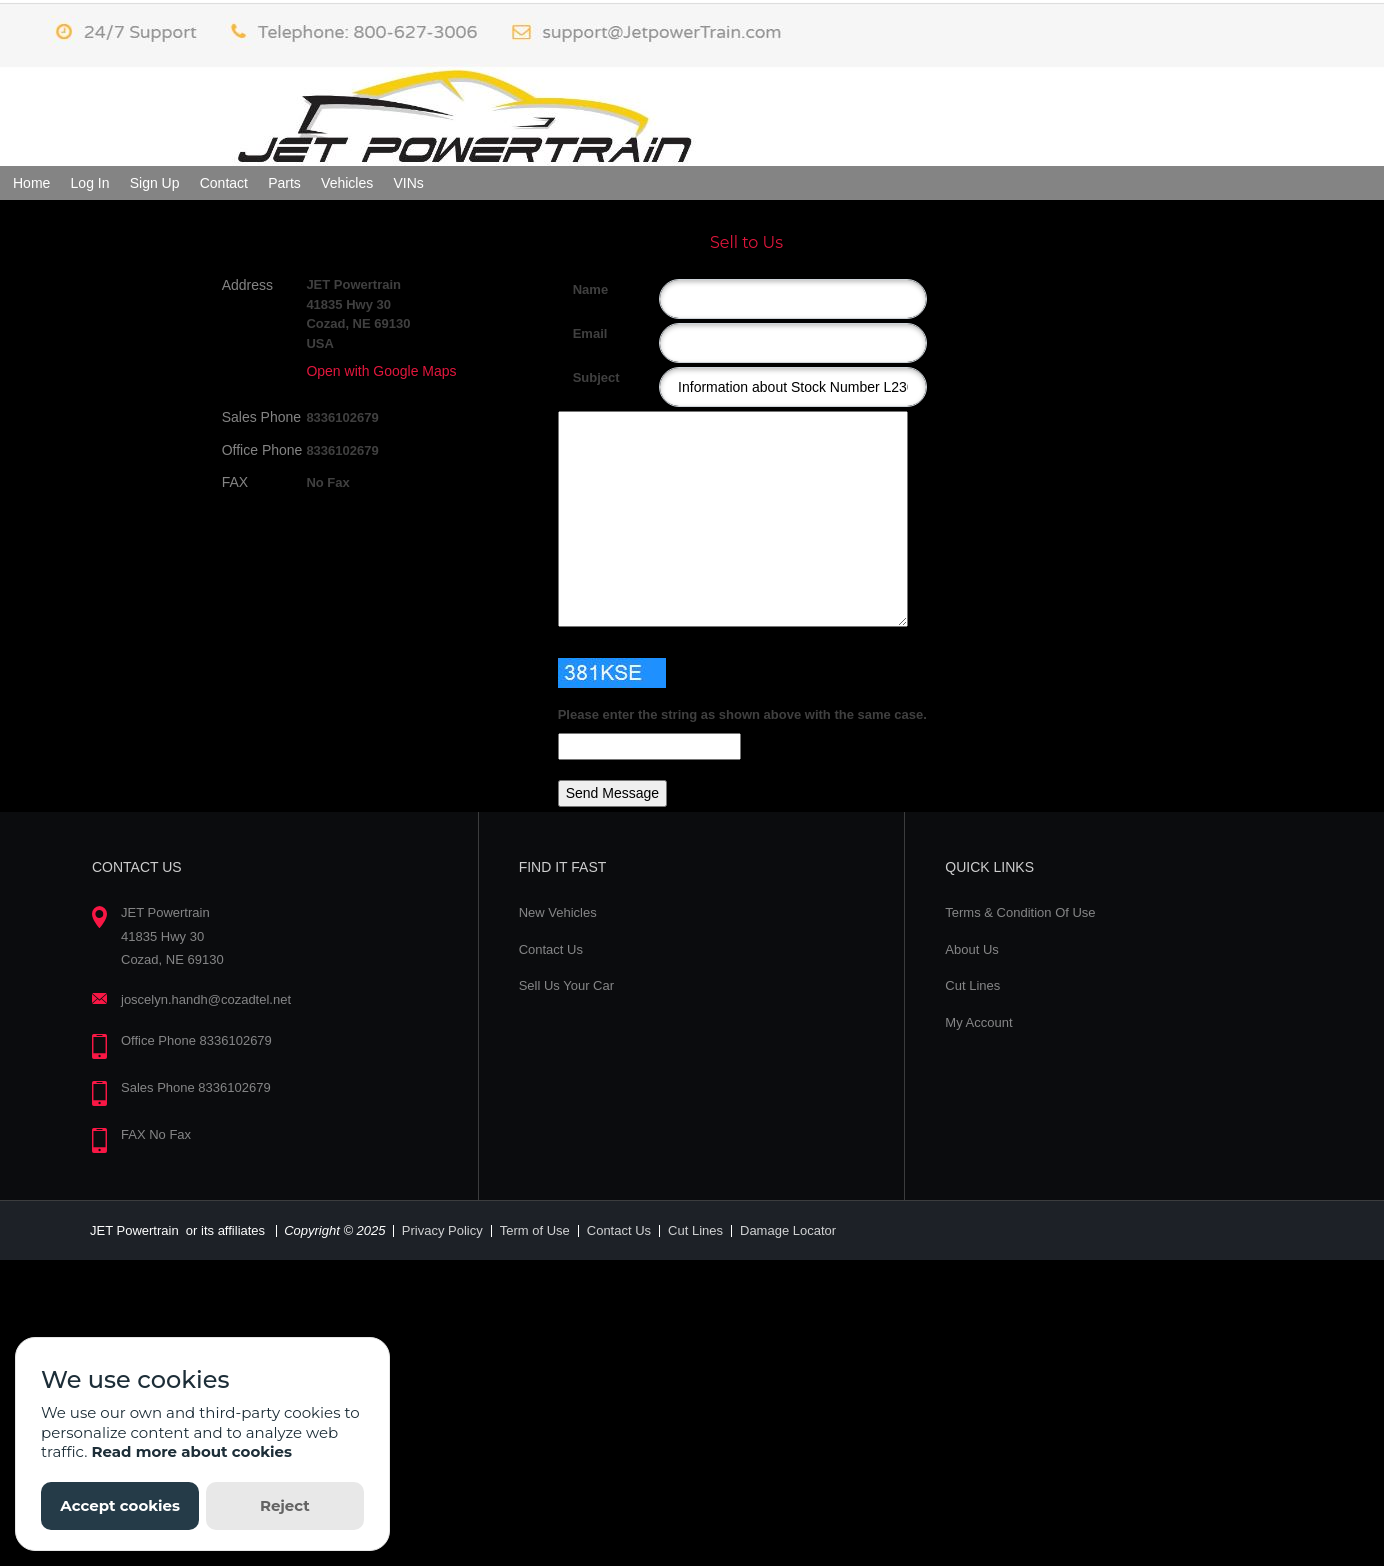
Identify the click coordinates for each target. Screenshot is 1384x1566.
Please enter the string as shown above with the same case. (742, 714)
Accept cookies (120, 1505)
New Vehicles (558, 912)
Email (580, 333)
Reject (285, 1505)
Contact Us (551, 949)
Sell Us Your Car (566, 985)
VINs (408, 183)
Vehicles (347, 183)
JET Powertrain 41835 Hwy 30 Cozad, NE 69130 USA (358, 314)
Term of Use (535, 1230)
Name (580, 289)
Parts (284, 183)
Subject (580, 377)
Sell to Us (746, 242)
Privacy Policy (442, 1230)
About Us (971, 949)
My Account (978, 1022)
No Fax (327, 482)
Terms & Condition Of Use (1020, 912)
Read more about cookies (191, 1451)
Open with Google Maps (381, 371)
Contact (224, 183)
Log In (90, 183)
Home (31, 183)
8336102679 (342, 417)
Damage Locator (788, 1230)
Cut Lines (972, 985)
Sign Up (155, 183)
